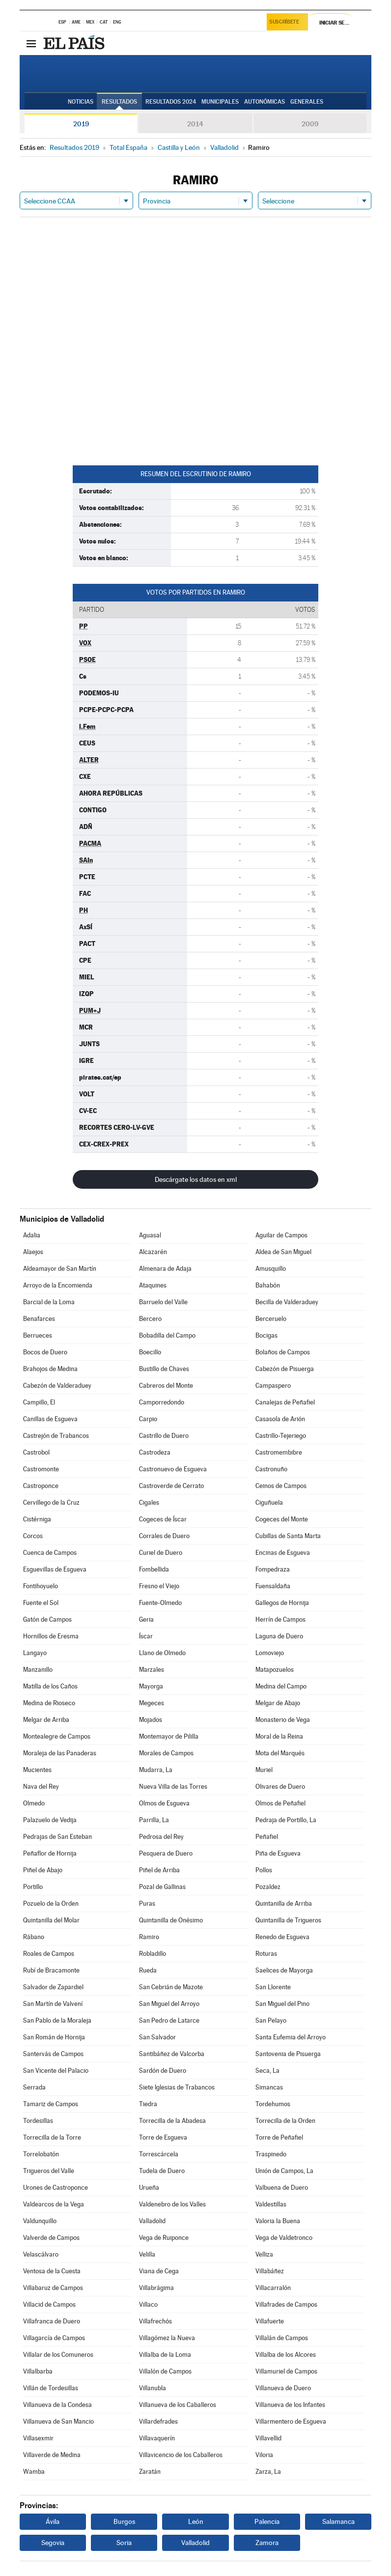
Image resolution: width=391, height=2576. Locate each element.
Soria (124, 2543)
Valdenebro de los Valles (172, 2204)
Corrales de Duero (164, 1536)
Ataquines (153, 1285)
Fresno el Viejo (159, 1586)
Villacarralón (273, 2287)
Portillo (33, 1886)
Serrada (34, 2087)
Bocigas (266, 1335)
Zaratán (150, 2471)
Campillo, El (39, 1402)
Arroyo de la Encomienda (57, 1285)
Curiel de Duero (160, 1552)
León (195, 2521)
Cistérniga (37, 1519)
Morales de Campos (166, 1753)
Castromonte (41, 1469)
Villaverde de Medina (52, 2455)
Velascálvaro (40, 2254)
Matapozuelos (274, 1669)
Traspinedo (270, 2154)
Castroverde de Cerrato (171, 1485)
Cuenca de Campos (50, 1552)
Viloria (264, 2455)
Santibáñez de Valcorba (171, 2054)
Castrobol (36, 1452)
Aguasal (150, 1235)
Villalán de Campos (281, 2338)
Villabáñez (269, 2271)
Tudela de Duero (162, 2171)
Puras (147, 1903)
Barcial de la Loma (49, 1302)
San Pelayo (270, 2020)
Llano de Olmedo (162, 1653)
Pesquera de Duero (166, 1853)
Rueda (148, 1970)
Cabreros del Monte (166, 1385)
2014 (195, 124)
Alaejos (33, 1252)
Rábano (33, 1937)
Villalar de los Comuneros (58, 2354)
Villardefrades (158, 2421)
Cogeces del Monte (281, 1519)
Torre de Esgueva (163, 2137)
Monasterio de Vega (282, 1719)
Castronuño (271, 1469)
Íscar (146, 1636)
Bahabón (267, 1285)
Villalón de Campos (165, 2371)
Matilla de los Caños (50, 1686)
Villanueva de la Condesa (57, 2404)
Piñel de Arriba (159, 1870)
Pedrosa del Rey (161, 1836)
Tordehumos (272, 2104)
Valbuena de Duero (281, 2187)
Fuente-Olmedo (160, 1602)
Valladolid (152, 2221)
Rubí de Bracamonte (51, 1970)
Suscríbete (286, 23)
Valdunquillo (39, 2221)
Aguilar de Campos (281, 1235)
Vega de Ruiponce (164, 2237)
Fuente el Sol (40, 1602)
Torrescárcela (158, 2154)
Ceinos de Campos (281, 1485)
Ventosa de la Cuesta (52, 2271)
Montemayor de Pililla (168, 1736)
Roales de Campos (48, 1953)
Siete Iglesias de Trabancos (177, 2087)
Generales (306, 101)
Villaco (148, 2304)
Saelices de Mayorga (284, 1970)
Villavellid (268, 2438)
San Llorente (273, 1987)
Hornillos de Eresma (51, 1636)
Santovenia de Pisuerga (288, 2054)
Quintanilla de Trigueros (288, 1920)
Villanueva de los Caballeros (177, 2404)
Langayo (35, 1653)
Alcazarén (153, 1252)
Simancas (269, 2087)
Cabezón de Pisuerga (284, 1369)
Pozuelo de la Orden (51, 1903)
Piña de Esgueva (278, 1853)
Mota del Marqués (280, 1753)
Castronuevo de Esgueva (173, 1469)
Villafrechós (155, 2321)
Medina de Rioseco (49, 1703)
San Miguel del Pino (282, 2003)
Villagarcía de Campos (54, 2338)
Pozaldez (267, 1886)
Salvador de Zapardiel (53, 1987)
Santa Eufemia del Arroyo (290, 2037)
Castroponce (40, 1485)
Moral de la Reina (279, 1736)
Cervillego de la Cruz (51, 1502)
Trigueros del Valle (48, 2171)
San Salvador (157, 2037)
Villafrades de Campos (286, 2304)
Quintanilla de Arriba (283, 1903)
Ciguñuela (269, 1502)
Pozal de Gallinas (162, 1886)
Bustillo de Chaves (164, 1369)
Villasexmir (38, 2438)
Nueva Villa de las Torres (173, 1786)
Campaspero (273, 1385)
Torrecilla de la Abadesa (172, 2120)
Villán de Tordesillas (50, 2388)
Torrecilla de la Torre (52, 2137)
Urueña (149, 2187)
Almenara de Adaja (165, 1268)
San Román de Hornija (54, 2037)
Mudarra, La (155, 1770)
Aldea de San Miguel (283, 1252)
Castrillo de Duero (164, 1435)
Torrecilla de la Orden (285, 2120)
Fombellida (154, 1569)
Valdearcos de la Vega (53, 2204)
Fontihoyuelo (40, 1586)
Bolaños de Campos (282, 1352)
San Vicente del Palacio (55, 2070)
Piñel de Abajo (42, 1870)
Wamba (34, 2471)
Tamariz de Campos (50, 2104)
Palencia (266, 2521)
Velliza (264, 2254)
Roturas (266, 1953)
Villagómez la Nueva (167, 2338)
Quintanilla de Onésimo (171, 1920)
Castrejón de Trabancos (56, 1435)
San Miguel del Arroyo (169, 2003)
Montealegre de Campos (56, 1736)
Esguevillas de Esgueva (54, 1569)
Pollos (263, 1870)
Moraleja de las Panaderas (59, 1753)
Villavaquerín (157, 2438)
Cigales (149, 1502)
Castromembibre (278, 1452)
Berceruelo (270, 1318)
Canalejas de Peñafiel (285, 1402)
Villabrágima (156, 2287)
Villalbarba (38, 2371)
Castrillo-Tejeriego (280, 1435)
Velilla (147, 2254)
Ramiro (149, 1937)
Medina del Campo (281, 1686)
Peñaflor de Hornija (50, 1853)
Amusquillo (270, 1268)
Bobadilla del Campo (167, 1335)
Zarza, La (268, 2471)
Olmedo (34, 1803)
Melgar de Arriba (46, 1719)
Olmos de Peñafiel (280, 1803)
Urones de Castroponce (55, 2187)
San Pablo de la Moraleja (57, 2020)
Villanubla (152, 2388)
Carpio (148, 1419)
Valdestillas (270, 2204)
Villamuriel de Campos (286, 2371)
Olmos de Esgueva (164, 1803)
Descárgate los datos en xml (196, 1179)
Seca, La (267, 2070)
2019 (81, 124)
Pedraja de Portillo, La (285, 1820)
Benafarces (39, 1318)
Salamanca (338, 2521)
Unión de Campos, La (284, 2171)
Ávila (52, 2521)
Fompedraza (272, 1569)
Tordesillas (38, 2120)
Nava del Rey (41, 1786)
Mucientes (37, 1770)
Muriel (264, 1770)
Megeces (151, 1703)
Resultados (119, 101)
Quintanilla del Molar (51, 1920)
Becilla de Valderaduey (286, 1302)
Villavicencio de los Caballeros (181, 2455)
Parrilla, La (154, 1820)
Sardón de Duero (162, 2070)
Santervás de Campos (53, 2054)
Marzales (151, 1669)
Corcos (33, 1536)
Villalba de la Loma (165, 2354)
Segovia (52, 2543)
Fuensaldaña (272, 1586)
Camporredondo (161, 1402)
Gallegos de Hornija (282, 1602)
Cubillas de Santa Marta (288, 1536)
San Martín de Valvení (53, 2003)
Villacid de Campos (49, 2304)
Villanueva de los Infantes (290, 2404)
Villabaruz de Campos (53, 2287)
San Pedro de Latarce (169, 2020)
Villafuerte (269, 2321)
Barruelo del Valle (163, 1302)
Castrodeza (154, 1452)
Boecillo (150, 1352)
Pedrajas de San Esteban (57, 1836)
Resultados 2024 (170, 101)
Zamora (267, 2543)
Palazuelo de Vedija (50, 1820)
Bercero (150, 1318)
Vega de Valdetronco (283, 2237)
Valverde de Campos (51, 2237)
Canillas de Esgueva (50, 1419)
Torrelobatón (41, 2154)
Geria (146, 1619)
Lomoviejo (269, 1653)
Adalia (31, 1235)
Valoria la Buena (277, 2221)
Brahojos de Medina (50, 1369)
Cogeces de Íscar (163, 1519)
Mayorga (151, 1686)
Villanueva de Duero (283, 2388)
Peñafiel (266, 1836)
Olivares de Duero (280, 1786)
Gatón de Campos (47, 1619)
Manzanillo (38, 1669)
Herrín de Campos (280, 1619)
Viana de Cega (159, 2271)
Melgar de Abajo (277, 1703)
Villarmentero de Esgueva (290, 2421)
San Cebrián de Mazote (171, 1987)
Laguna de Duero (279, 1636)
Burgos (124, 2521)
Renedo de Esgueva (282, 1937)
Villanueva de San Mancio (58, 2421)
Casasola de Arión (280, 1419)
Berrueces (37, 1335)
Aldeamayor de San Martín (59, 1268)
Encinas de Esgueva (282, 1552)
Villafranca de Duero (51, 2321)
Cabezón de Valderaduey (57, 1385)
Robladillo (152, 1953)
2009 (310, 124)
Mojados (150, 1719)
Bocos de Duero (45, 1352)
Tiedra (148, 2104)
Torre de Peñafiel (279, 2137)
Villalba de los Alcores (285, 2354)
